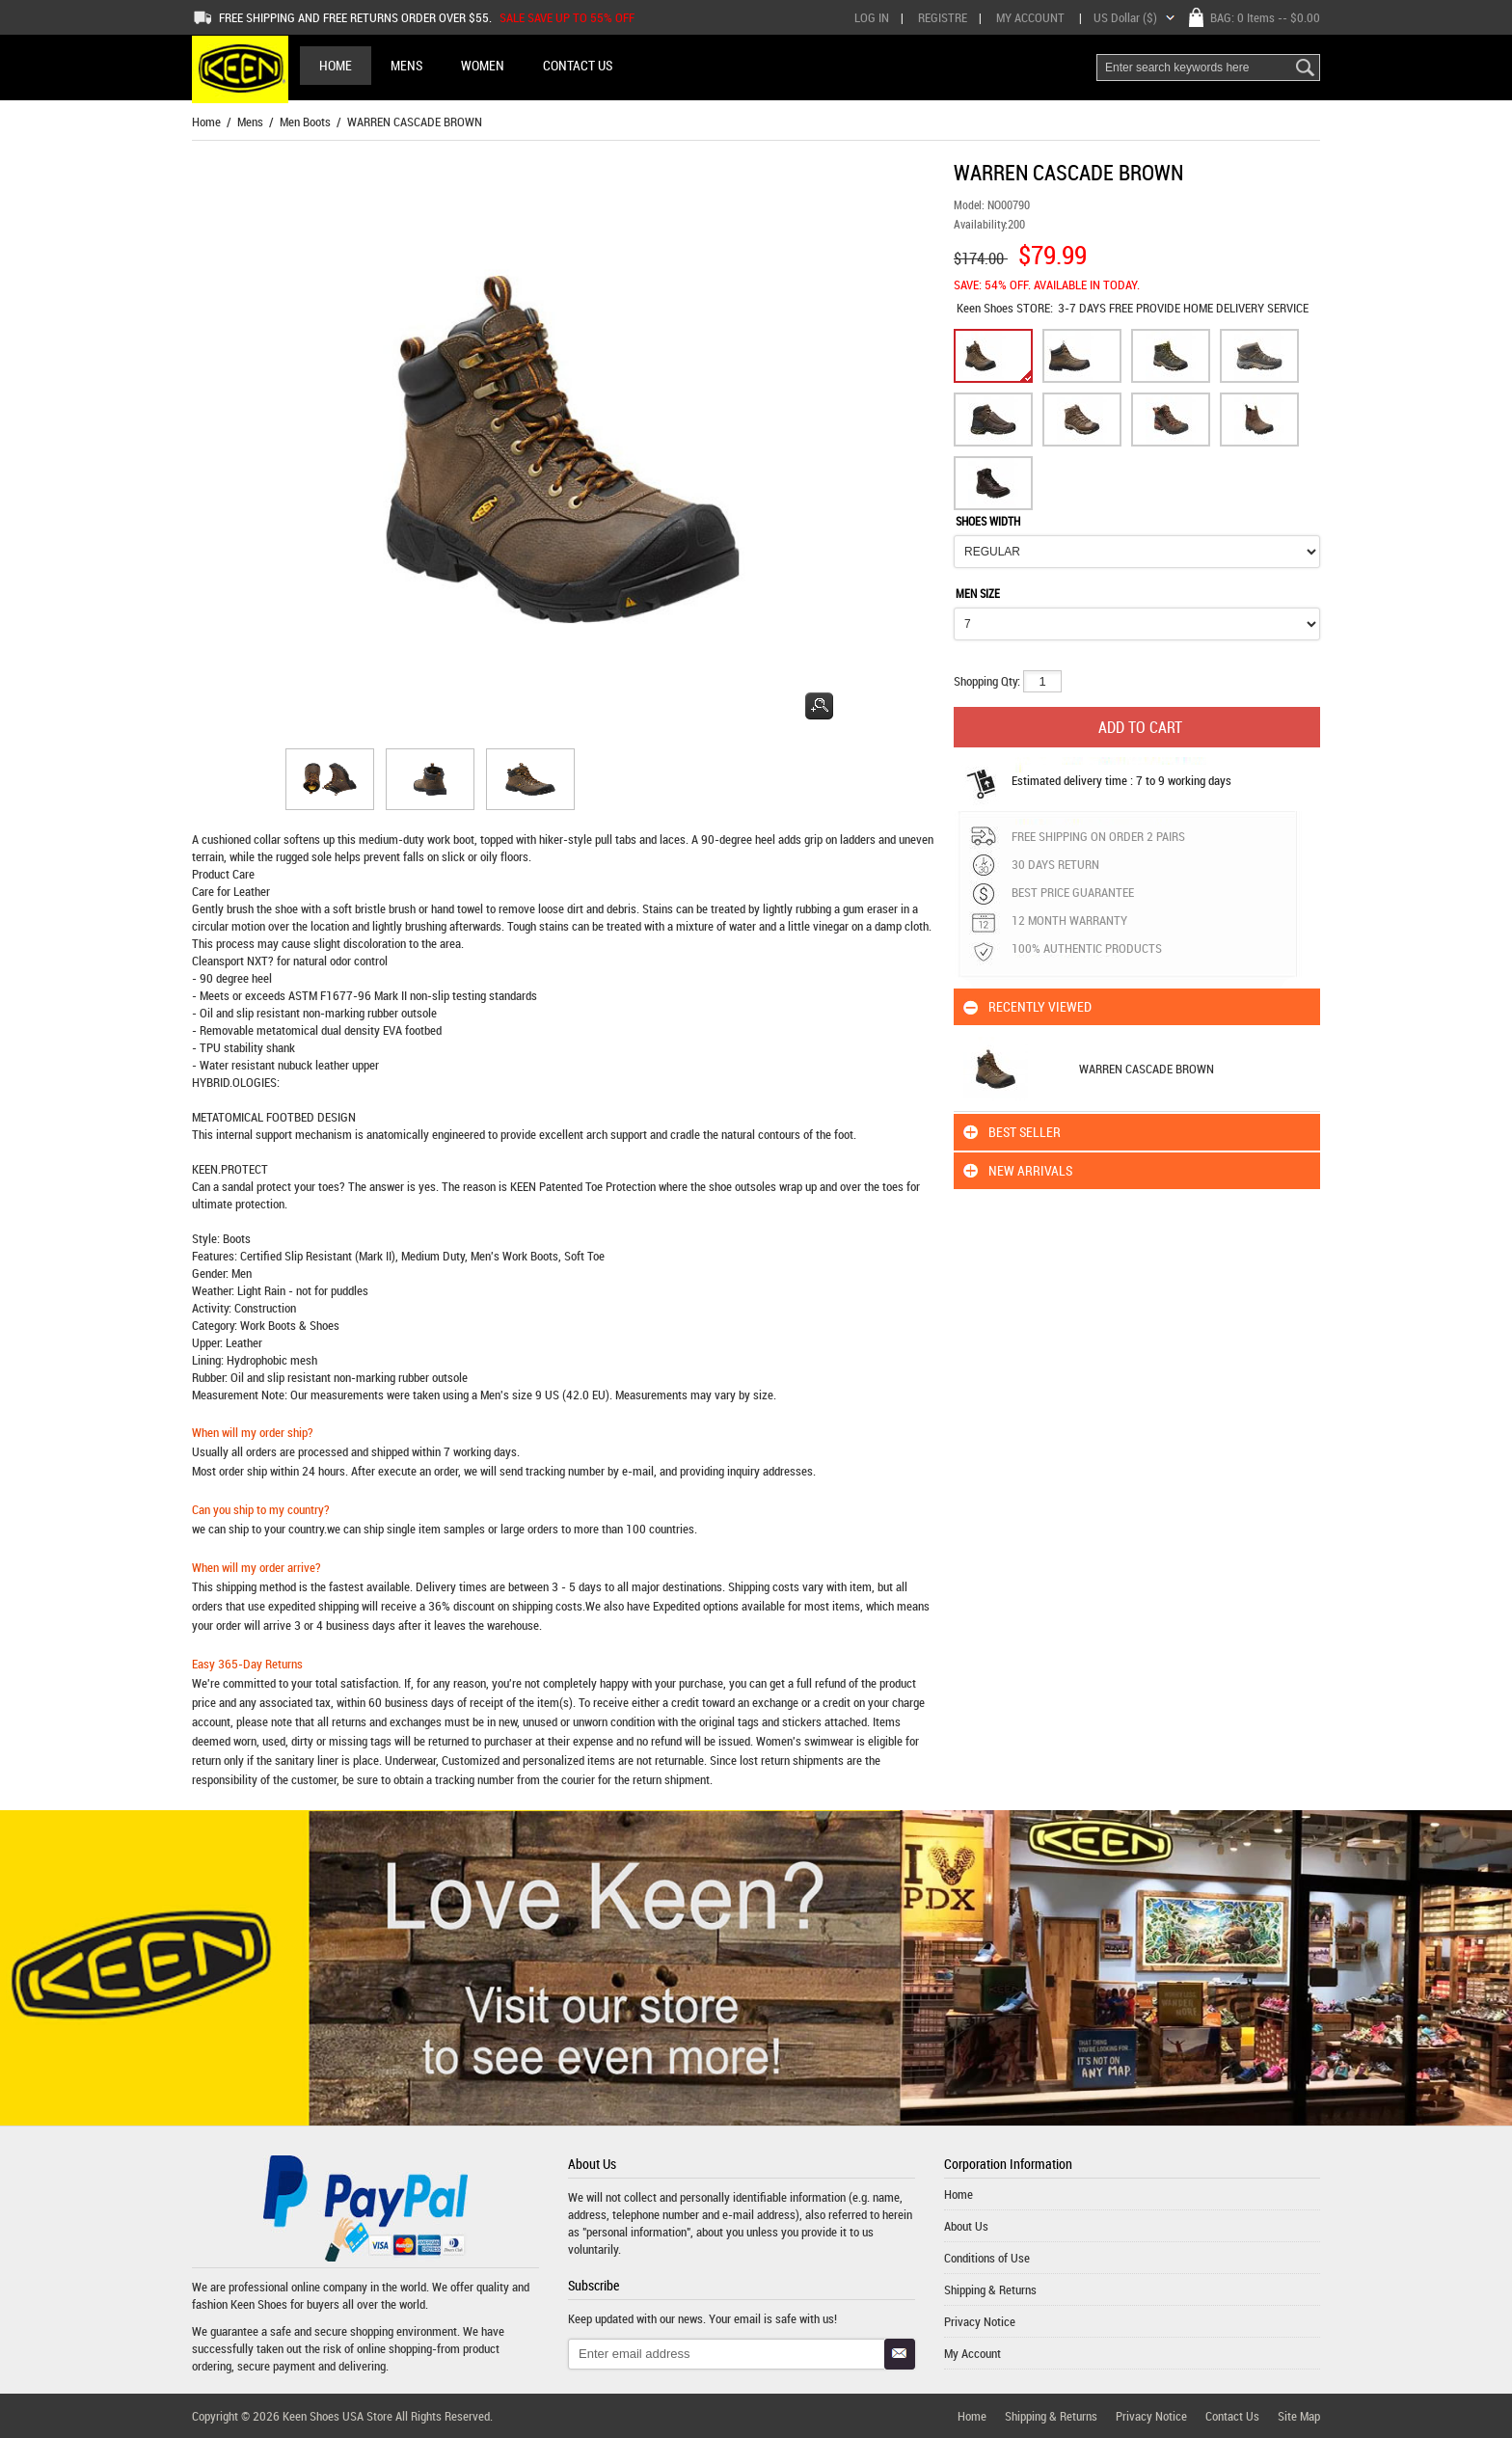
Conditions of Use (987, 2257)
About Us (966, 2226)
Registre (942, 17)
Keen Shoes (986, 307)
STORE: (1005, 307)
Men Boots (305, 121)
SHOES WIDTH (988, 520)
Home (335, 65)
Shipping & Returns (990, 2289)
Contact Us (1232, 2415)
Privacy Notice (979, 2321)
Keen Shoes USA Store (337, 2415)
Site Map (1299, 2415)
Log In (871, 17)
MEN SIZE (978, 593)
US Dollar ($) (1125, 17)
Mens (250, 121)
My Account (1030, 17)
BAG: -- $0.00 (1265, 17)
